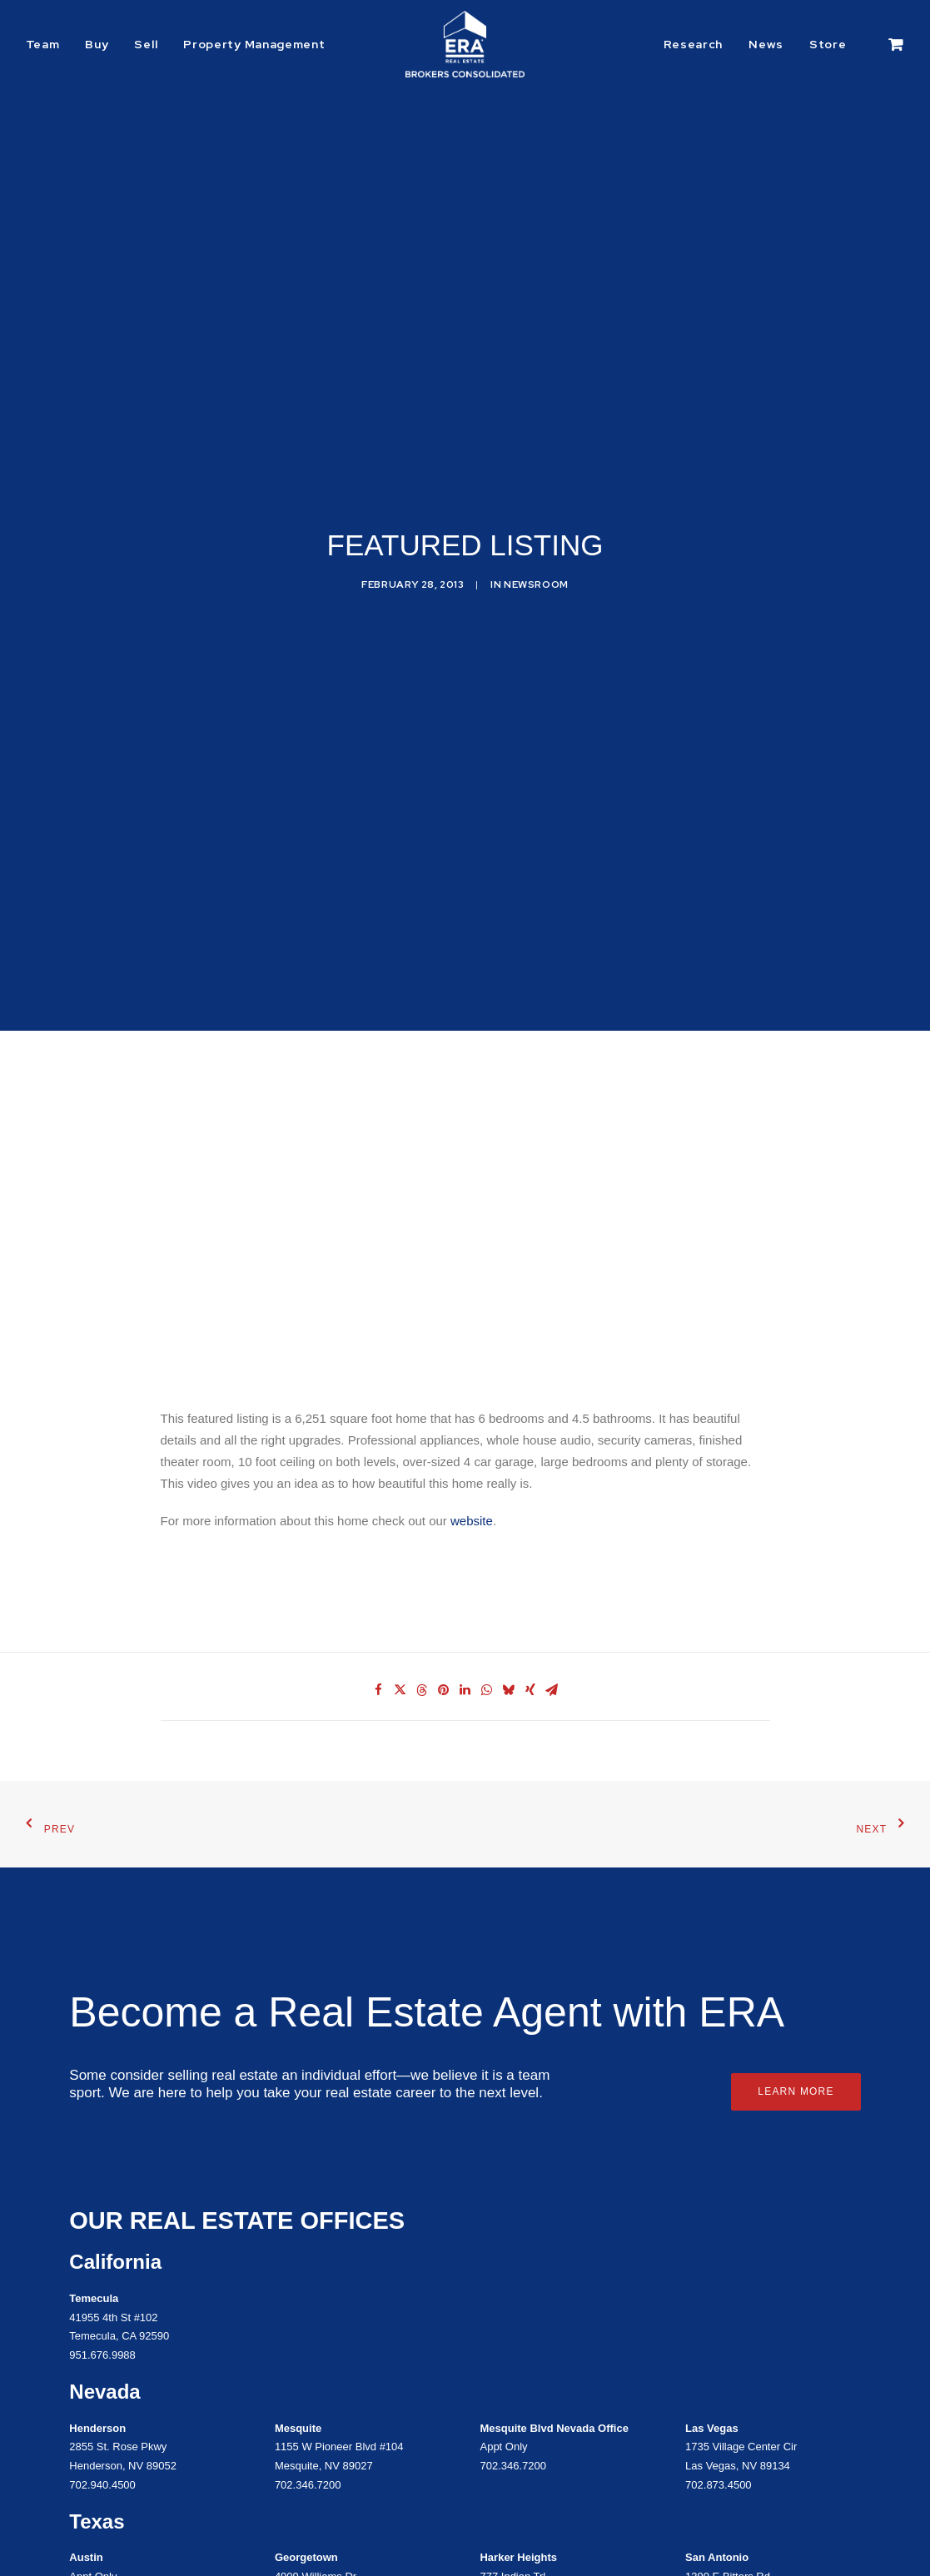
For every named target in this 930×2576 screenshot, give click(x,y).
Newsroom (536, 500)
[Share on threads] (422, 1522)
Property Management (254, 44)
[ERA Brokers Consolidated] (465, 44)
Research (694, 44)
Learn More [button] (795, 1923)
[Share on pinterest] (444, 1522)
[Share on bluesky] (509, 1522)
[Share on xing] (530, 1522)
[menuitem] (49, 44)
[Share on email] (552, 1522)
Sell (145, 44)
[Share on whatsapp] (487, 1522)
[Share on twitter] (400, 1522)
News (765, 44)
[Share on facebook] (379, 1522)
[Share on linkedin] (465, 1522)
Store (828, 44)
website (471, 1352)
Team (43, 44)
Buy (96, 44)
